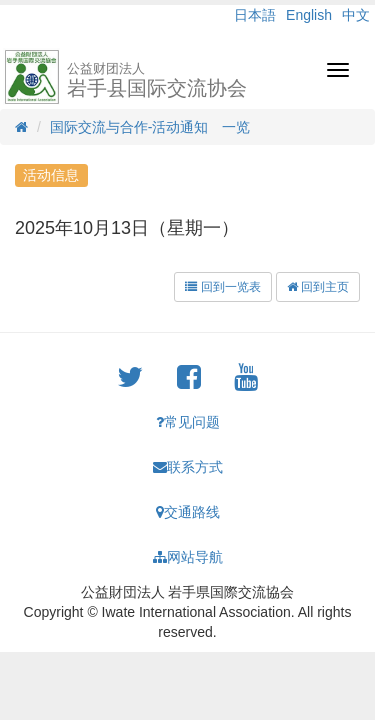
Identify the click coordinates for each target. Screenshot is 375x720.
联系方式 (188, 467)
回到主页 (318, 287)
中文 (356, 15)
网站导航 (188, 557)
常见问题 (188, 422)
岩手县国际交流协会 (157, 80)
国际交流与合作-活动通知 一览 (150, 127)
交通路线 (188, 512)
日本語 (255, 15)
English (309, 15)
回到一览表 (222, 287)
